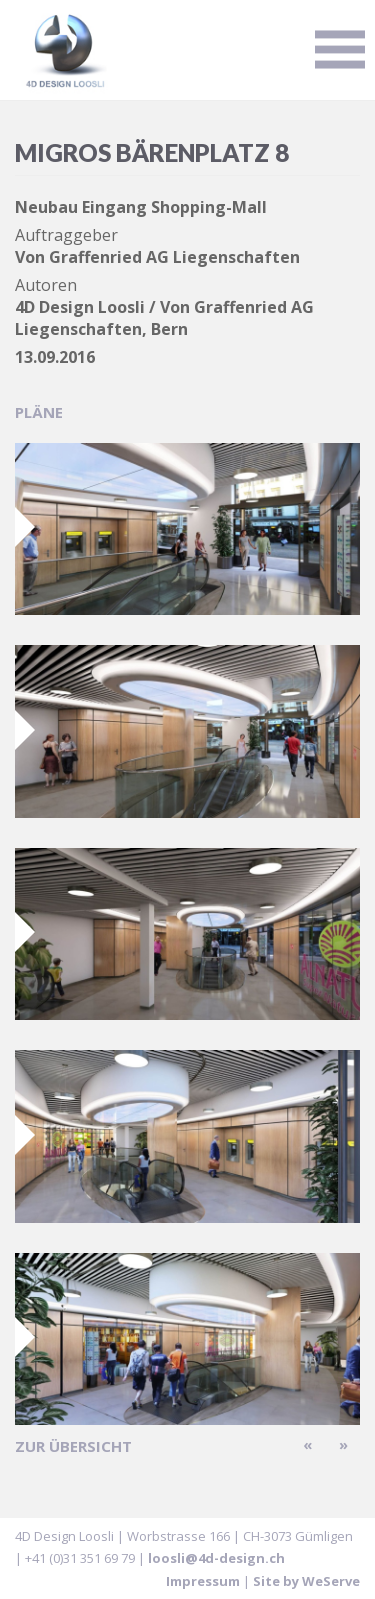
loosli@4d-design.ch (216, 1558)
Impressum (203, 1581)
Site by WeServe (306, 1581)
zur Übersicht (73, 1446)
